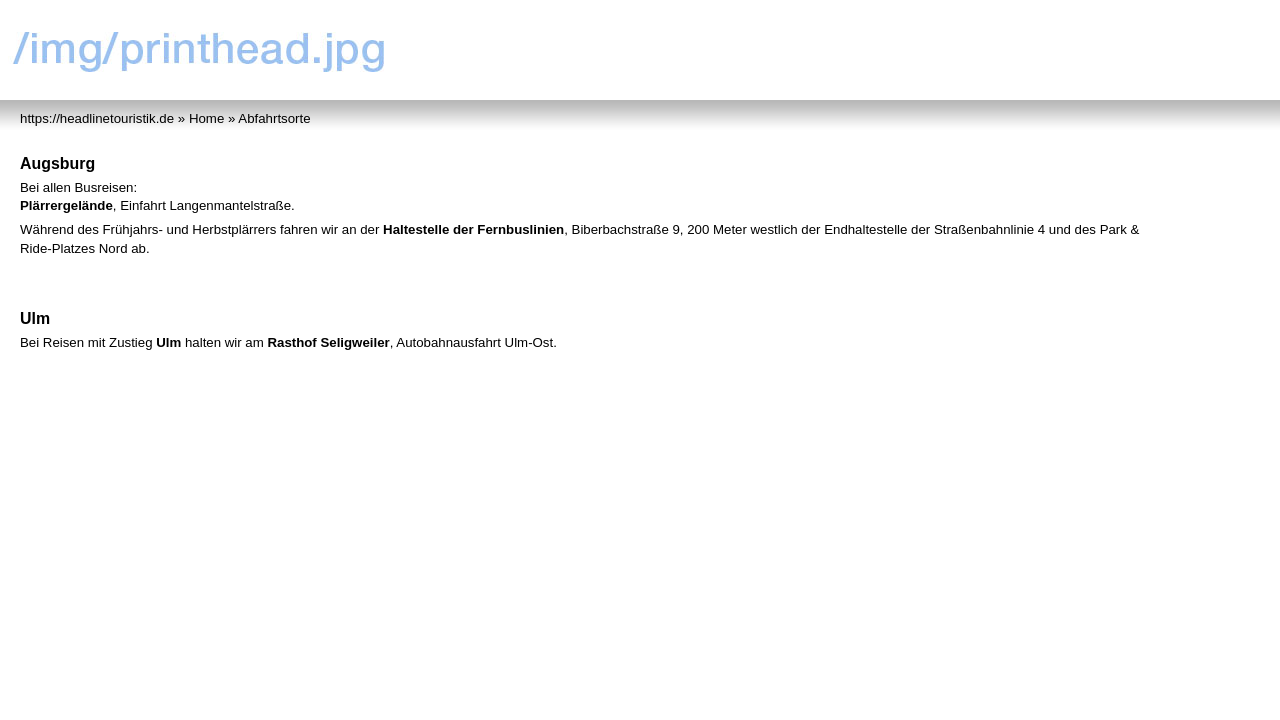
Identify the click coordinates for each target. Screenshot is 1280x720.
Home (206, 118)
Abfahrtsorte (274, 118)
